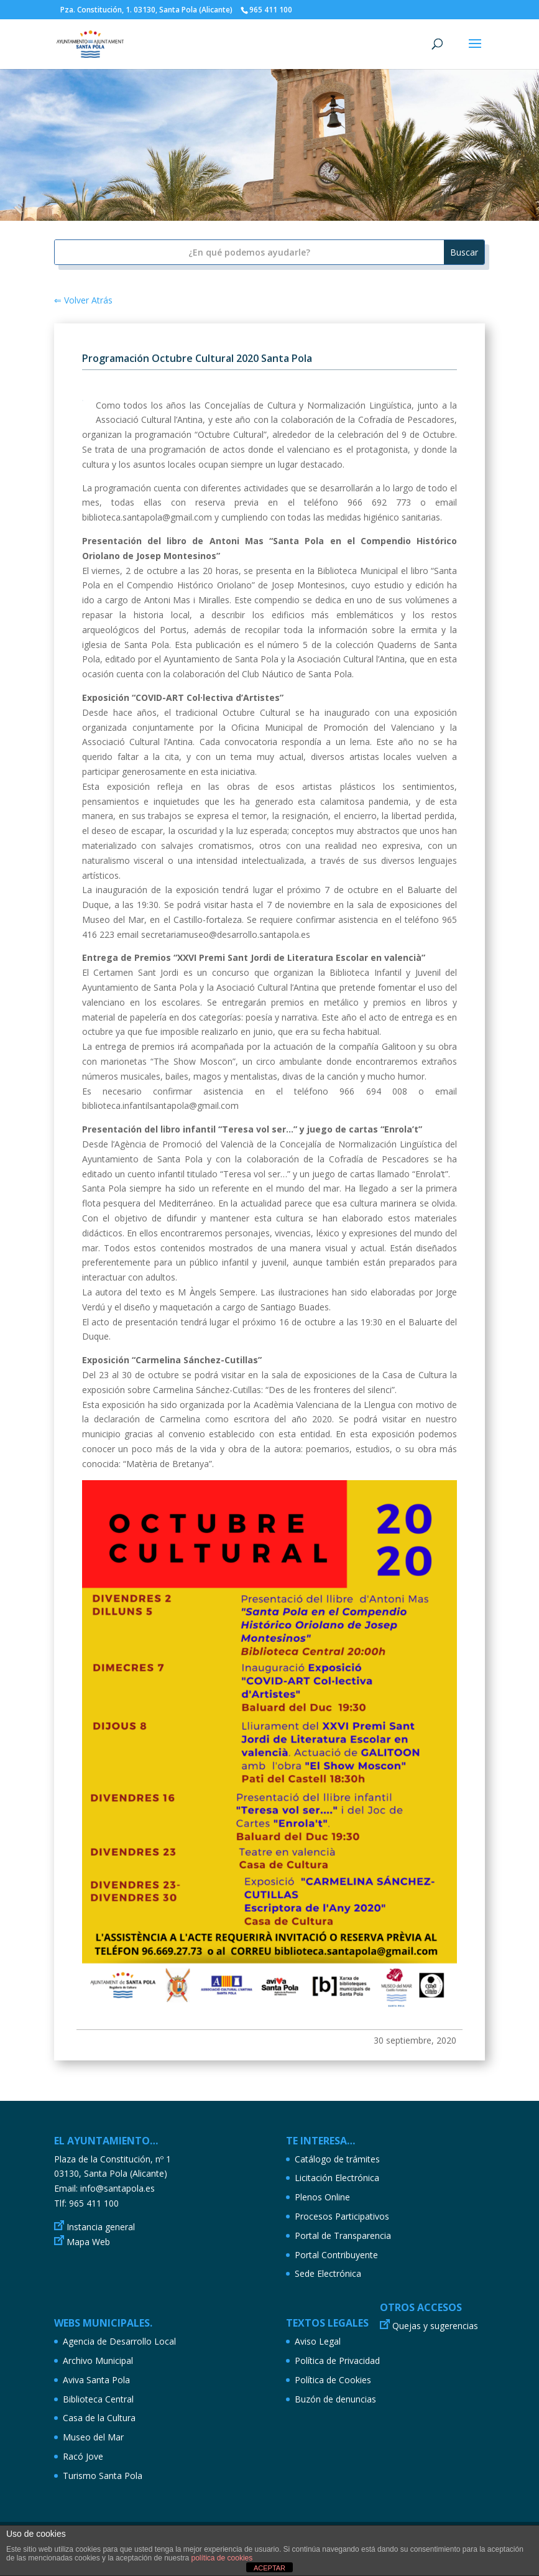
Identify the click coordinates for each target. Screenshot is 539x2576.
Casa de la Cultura (99, 2418)
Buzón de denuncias (335, 2399)
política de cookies (222, 2558)
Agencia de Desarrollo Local (119, 2341)
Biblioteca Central (98, 2399)
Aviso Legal (318, 2341)
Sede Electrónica (328, 2273)
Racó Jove (83, 2456)
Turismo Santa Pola (102, 2475)
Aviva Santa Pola (96, 2380)
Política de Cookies (333, 2380)
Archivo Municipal (98, 2360)
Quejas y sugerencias (435, 2326)
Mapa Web (88, 2242)
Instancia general (101, 2227)
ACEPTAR (269, 2568)
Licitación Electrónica (337, 2178)
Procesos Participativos (342, 2216)
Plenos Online (322, 2197)
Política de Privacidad (337, 2360)
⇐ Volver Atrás (83, 300)
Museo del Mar (93, 2437)
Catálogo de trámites (337, 2159)
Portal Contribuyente (336, 2255)
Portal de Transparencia (343, 2235)
